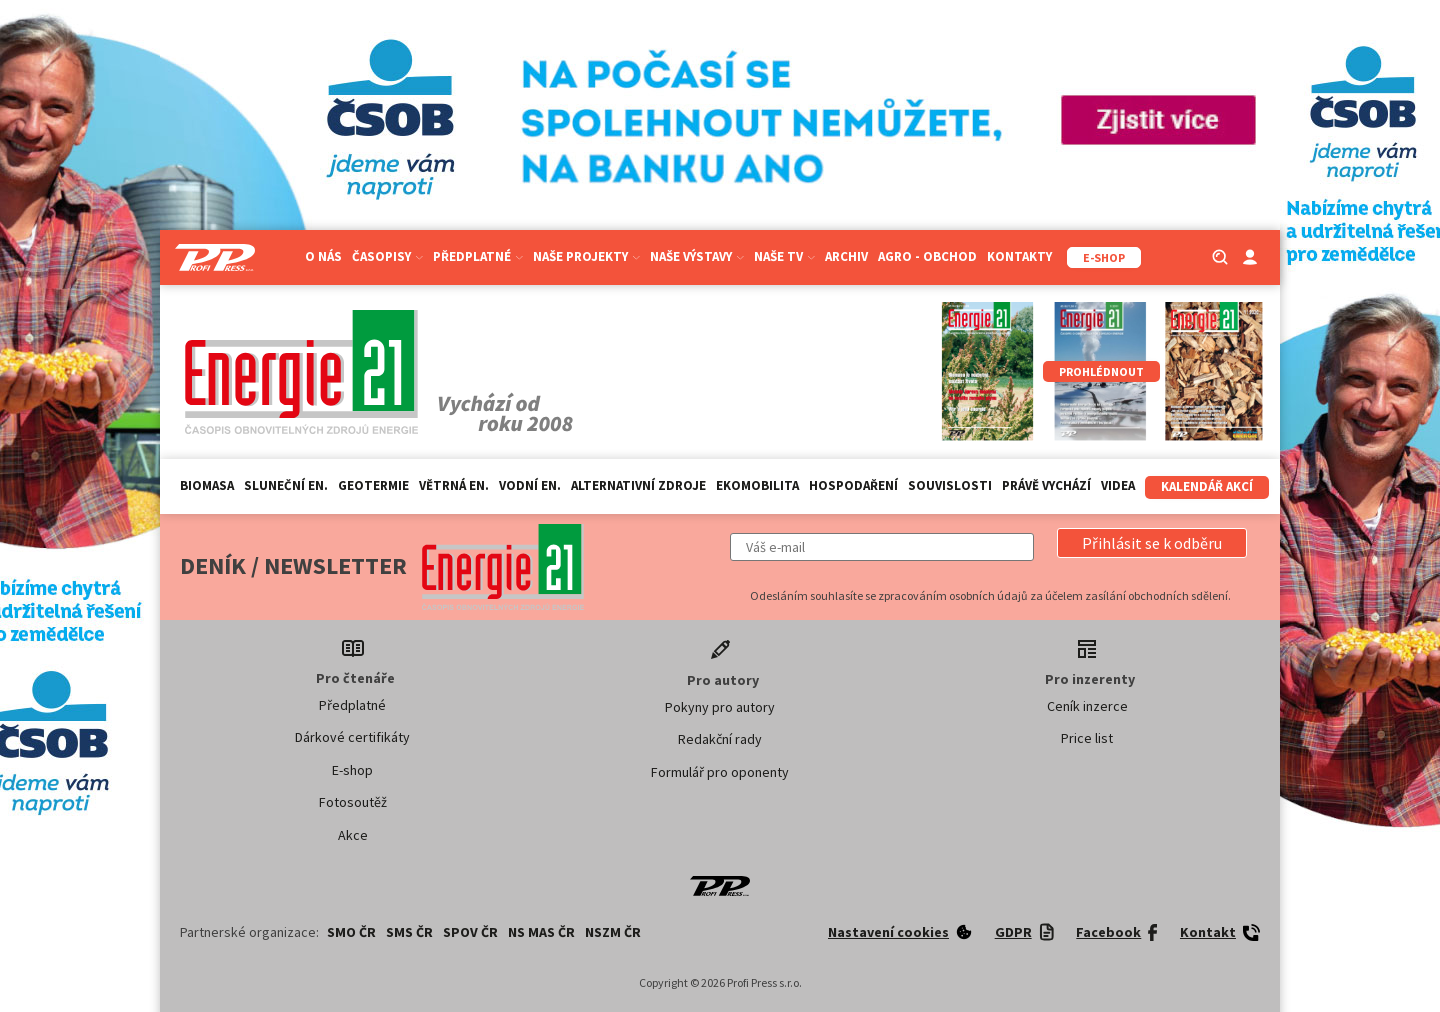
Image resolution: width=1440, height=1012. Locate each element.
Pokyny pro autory (720, 707)
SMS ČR (409, 932)
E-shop (352, 770)
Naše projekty (586, 256)
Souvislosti (950, 485)
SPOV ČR (470, 932)
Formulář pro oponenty (720, 772)
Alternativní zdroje (638, 485)
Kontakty (1019, 256)
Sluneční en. (286, 485)
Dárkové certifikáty (352, 737)
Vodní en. (530, 485)
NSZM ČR (613, 932)
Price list (1087, 738)
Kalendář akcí (1207, 486)
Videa (1118, 485)
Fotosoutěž (353, 802)
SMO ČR (351, 932)
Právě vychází (1046, 485)
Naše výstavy (697, 256)
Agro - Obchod (927, 256)
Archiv (846, 256)
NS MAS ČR (541, 932)
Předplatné (478, 256)
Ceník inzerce (1087, 706)
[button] (1152, 543)
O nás (323, 256)
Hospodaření (853, 485)
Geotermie (373, 485)
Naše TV (784, 256)
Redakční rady (720, 739)
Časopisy (387, 256)
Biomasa (207, 485)
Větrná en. (454, 485)
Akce (353, 835)
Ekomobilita (757, 485)
